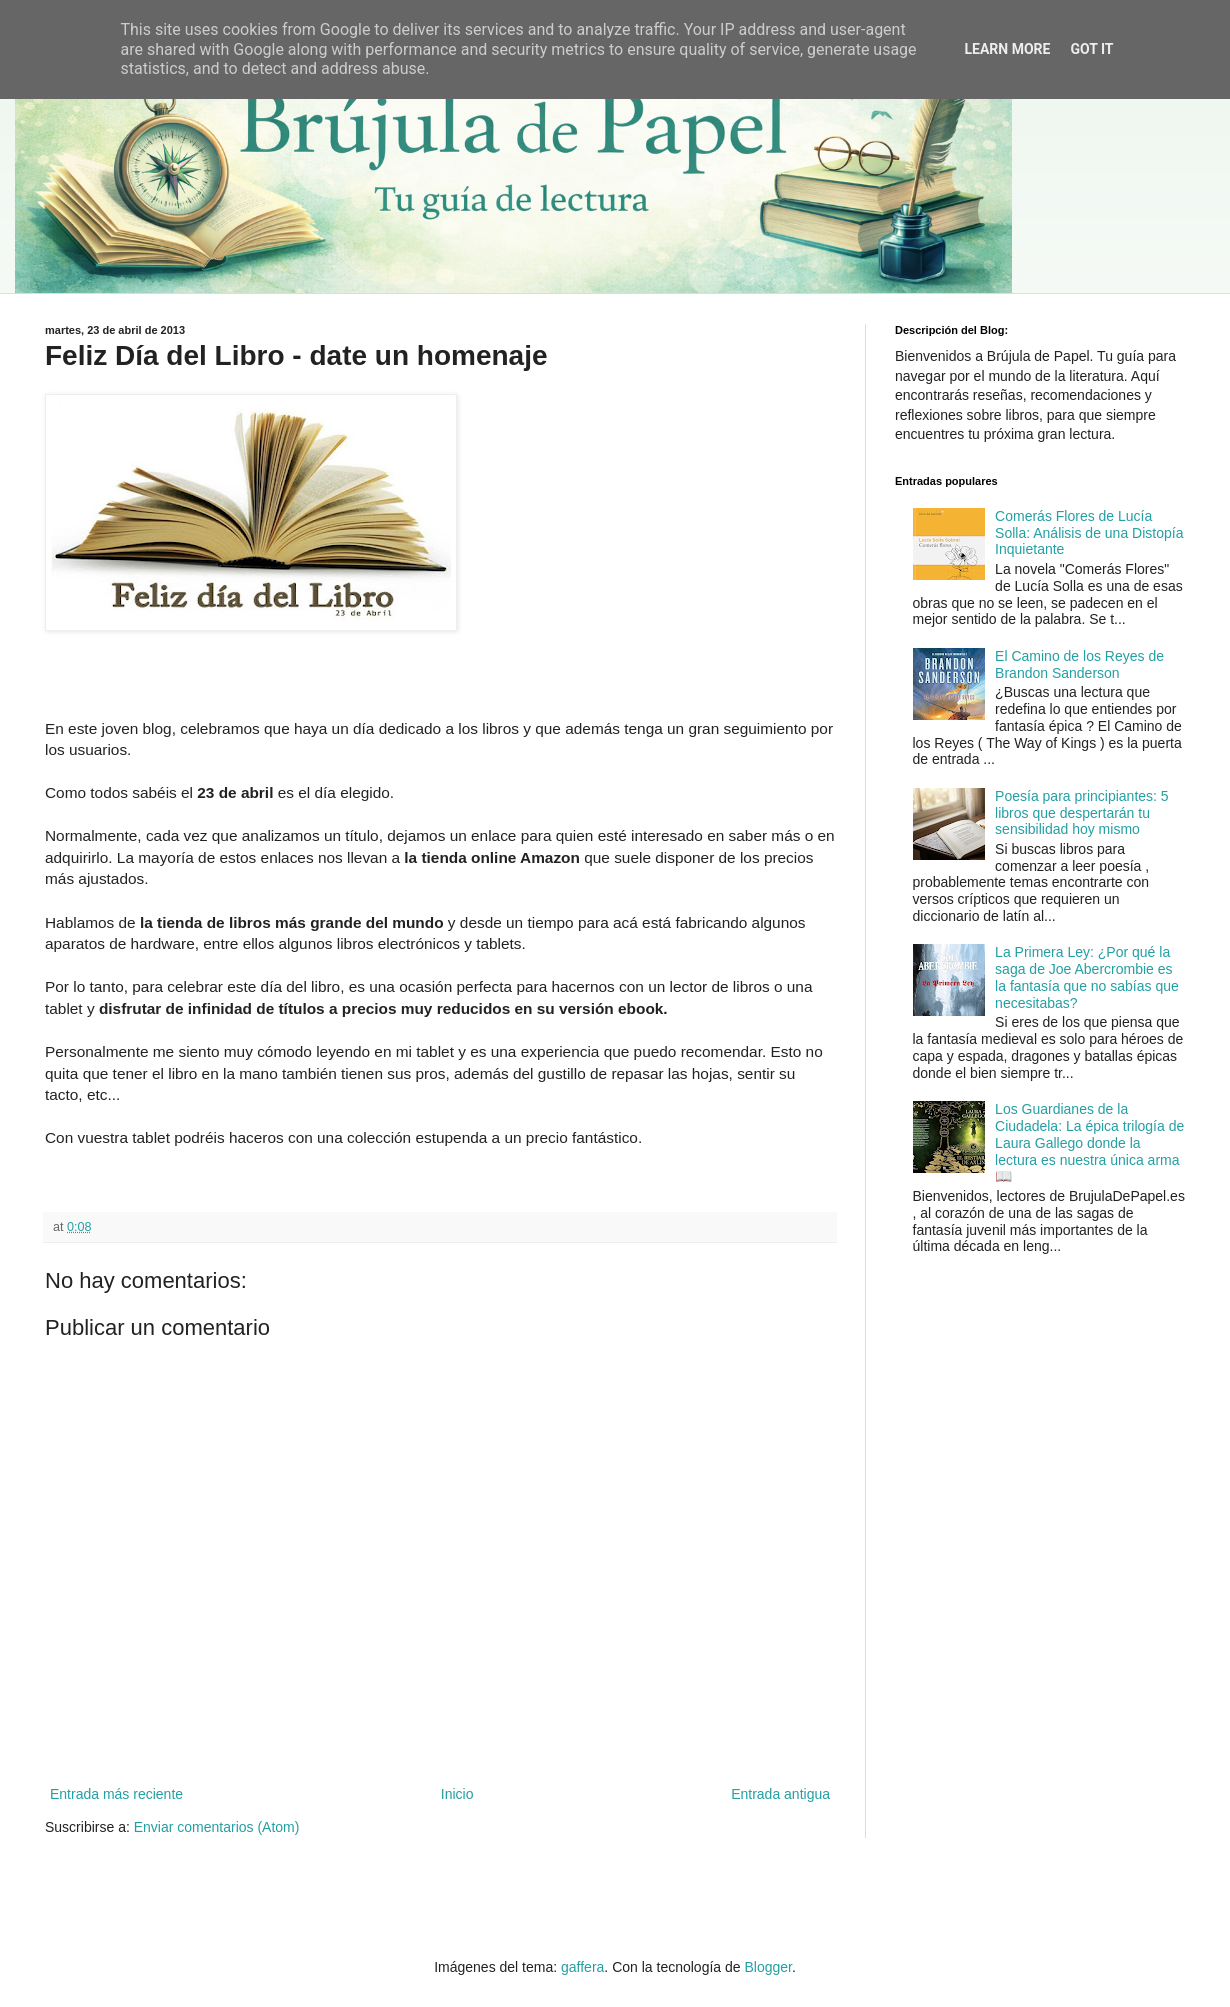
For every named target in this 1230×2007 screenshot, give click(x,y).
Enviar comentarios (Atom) (217, 1827)
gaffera (582, 1967)
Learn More (1007, 49)
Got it (1091, 49)
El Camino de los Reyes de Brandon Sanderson (1079, 664)
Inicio (457, 1794)
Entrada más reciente (116, 1794)
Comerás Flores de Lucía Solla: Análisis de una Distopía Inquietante (1089, 533)
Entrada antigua (780, 1794)
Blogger (767, 1967)
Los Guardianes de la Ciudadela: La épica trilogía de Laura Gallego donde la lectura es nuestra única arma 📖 (1089, 1142)
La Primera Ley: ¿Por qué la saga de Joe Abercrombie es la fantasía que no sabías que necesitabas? (1087, 977)
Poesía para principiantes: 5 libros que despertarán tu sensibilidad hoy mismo (1082, 813)
